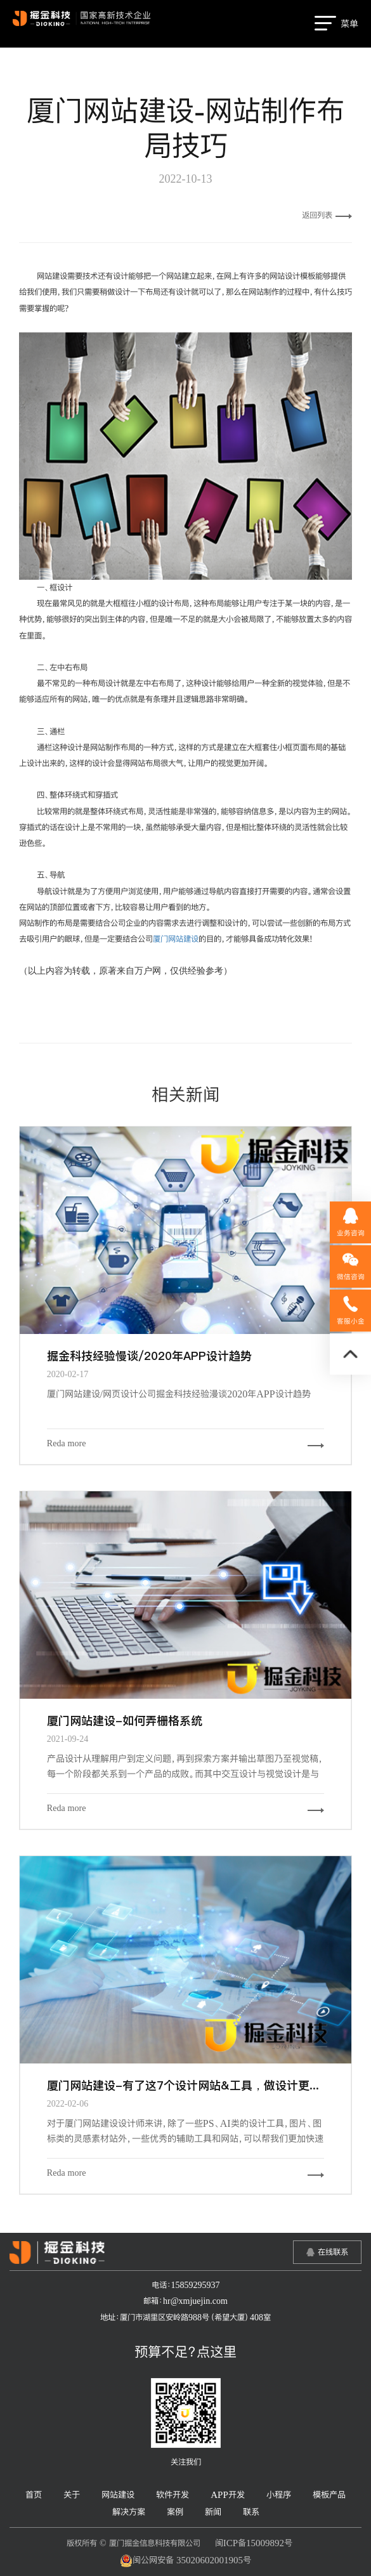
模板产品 (329, 2494)
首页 (33, 2494)
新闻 (213, 2511)
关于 (71, 2494)
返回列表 (327, 215)
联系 (251, 2511)
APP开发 (228, 2494)
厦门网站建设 (176, 938)
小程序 (278, 2494)
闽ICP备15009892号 (253, 2542)
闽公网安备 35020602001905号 (185, 2560)
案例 (175, 2511)
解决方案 (128, 2511)
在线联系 (333, 2251)
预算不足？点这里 (185, 2351)
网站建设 (117, 2494)
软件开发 (172, 2494)
